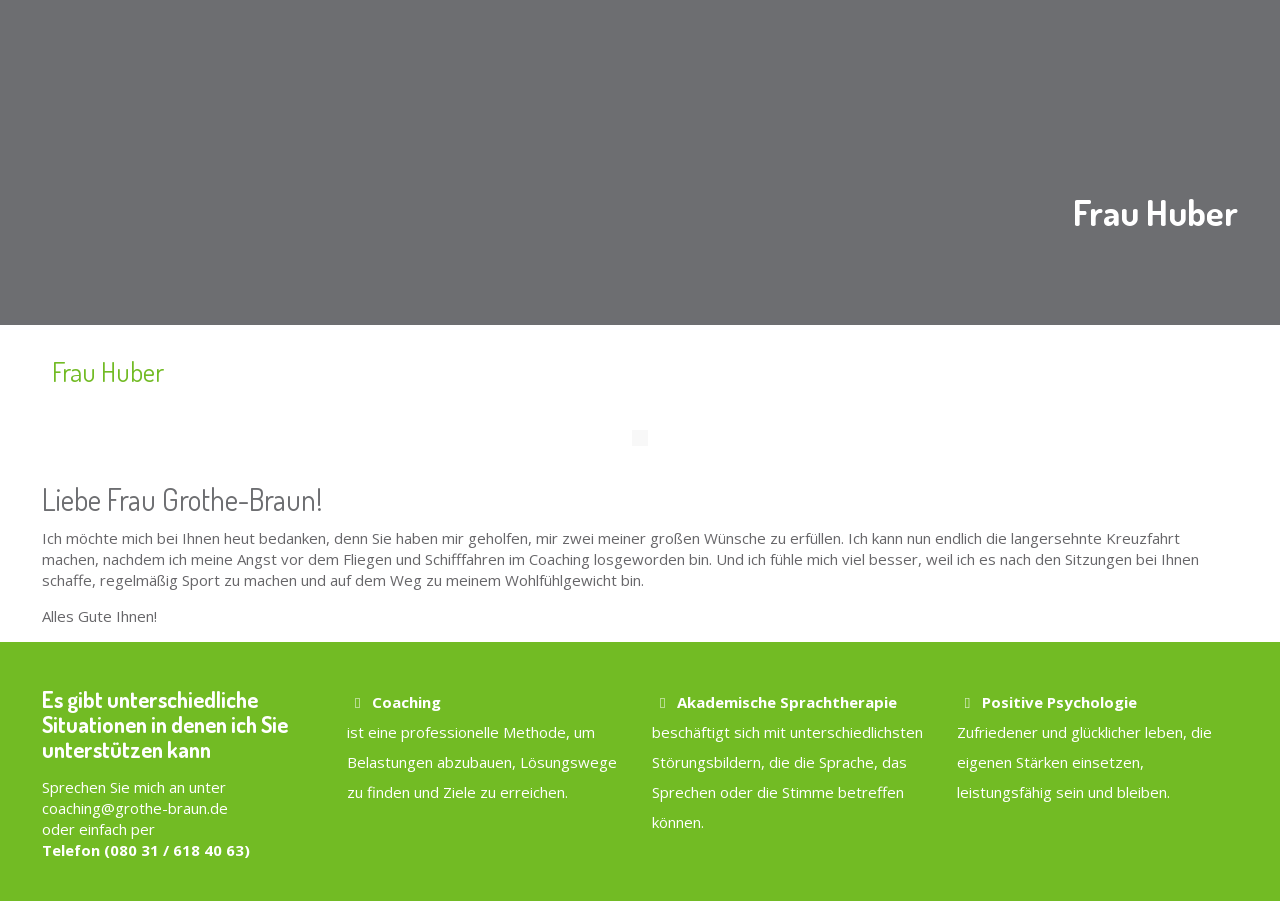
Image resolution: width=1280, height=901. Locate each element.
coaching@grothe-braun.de (135, 808)
